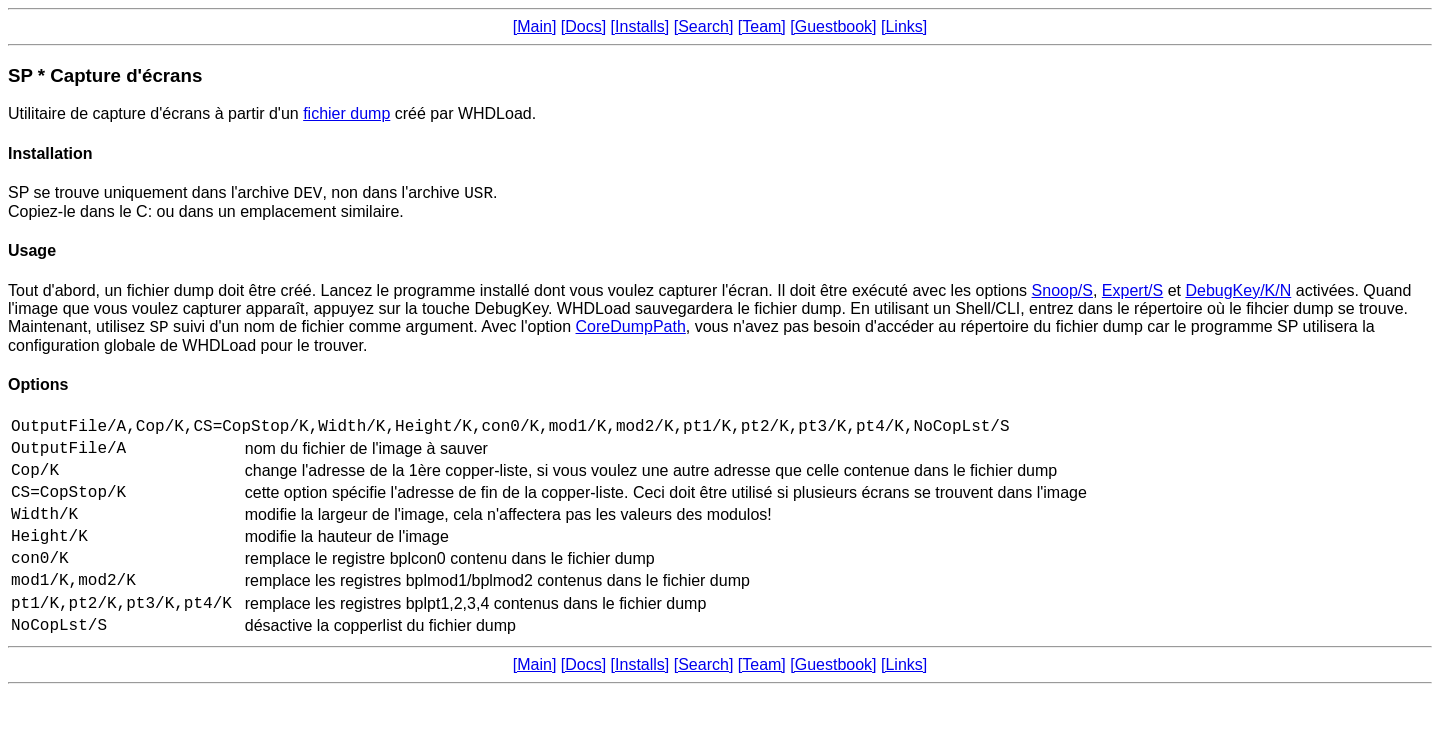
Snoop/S (1062, 293)
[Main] (535, 26)
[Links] (904, 26)
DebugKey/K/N (1238, 293)
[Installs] (640, 26)
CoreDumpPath (631, 332)
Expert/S (1132, 293)
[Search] (704, 26)
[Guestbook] (833, 26)
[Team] (762, 26)
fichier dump (346, 113)
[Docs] (583, 26)
